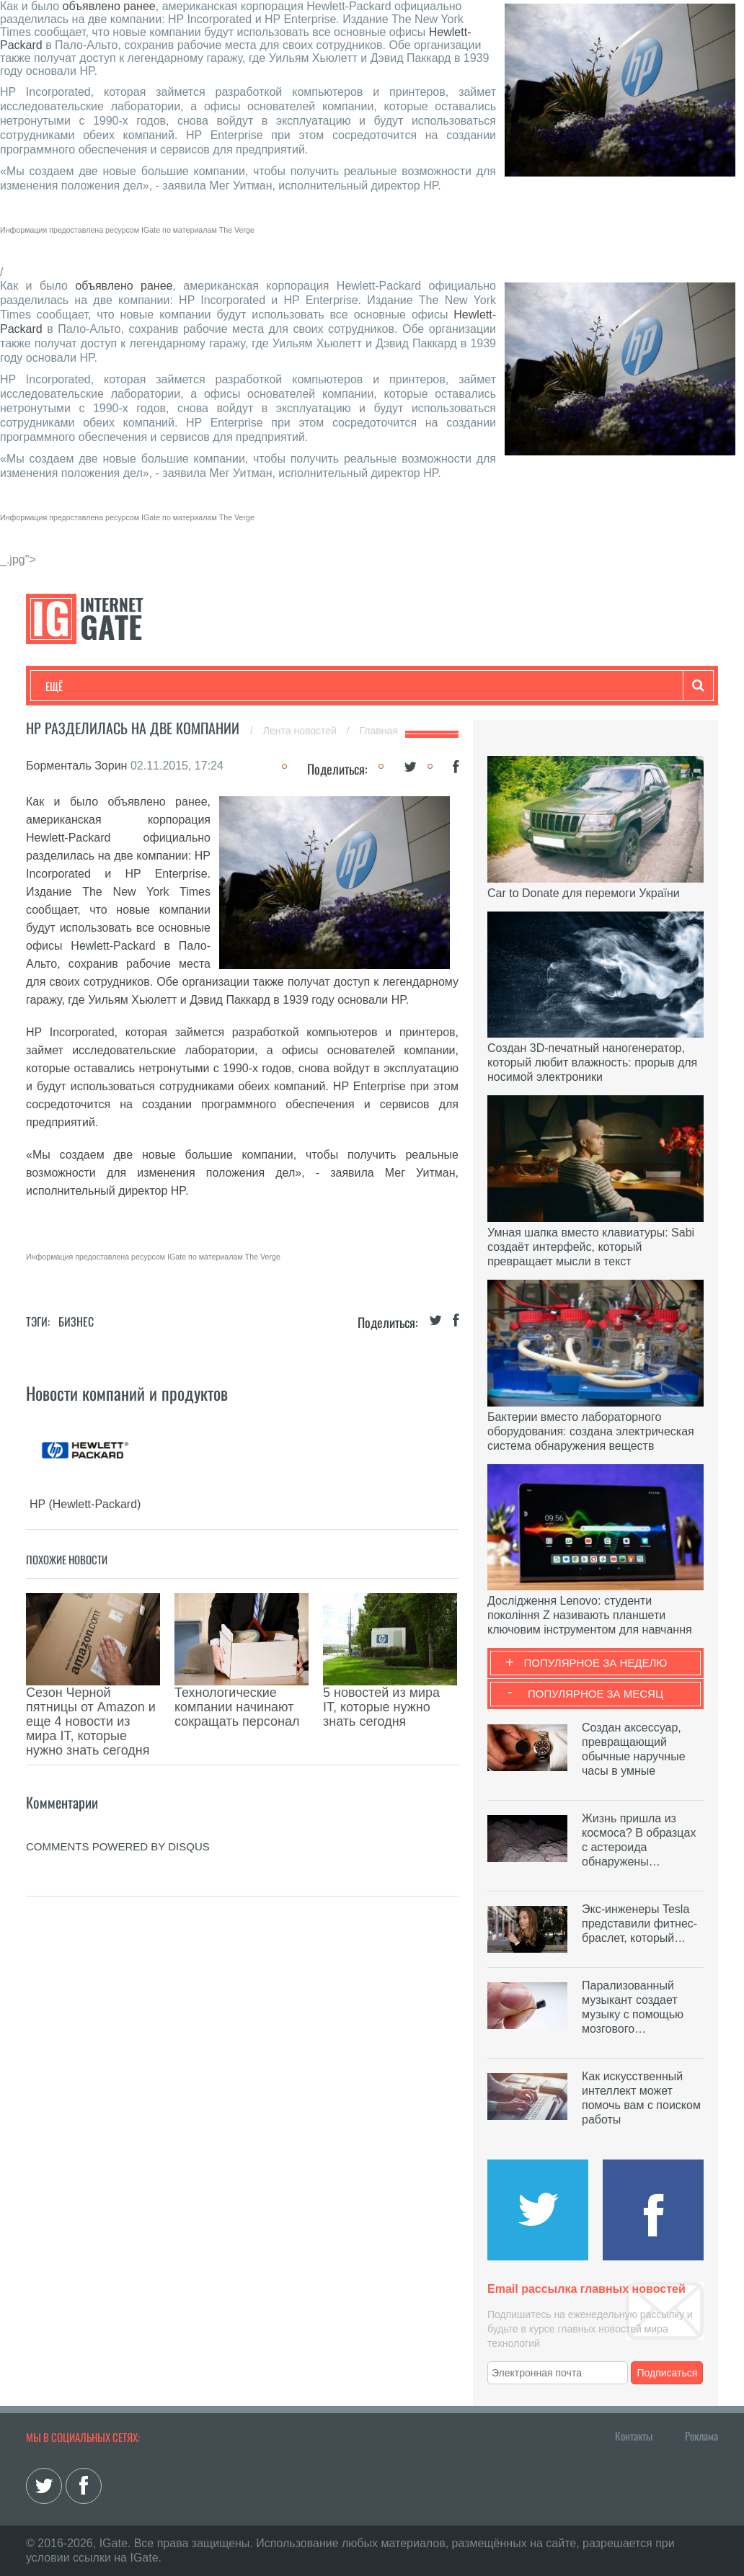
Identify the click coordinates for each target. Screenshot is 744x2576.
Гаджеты (481, 686)
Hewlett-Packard (113, 946)
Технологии (72, 686)
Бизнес (223, 686)
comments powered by (118, 1781)
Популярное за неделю (596, 1663)
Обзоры (415, 686)
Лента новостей (301, 730)
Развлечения (149, 686)
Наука (281, 686)
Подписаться (667, 2373)
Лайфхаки (346, 686)
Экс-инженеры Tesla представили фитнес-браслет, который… (639, 1923)
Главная (379, 730)
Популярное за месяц (595, 1694)
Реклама (701, 2435)
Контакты (633, 2435)
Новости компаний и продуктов (127, 1393)
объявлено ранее (109, 6)
